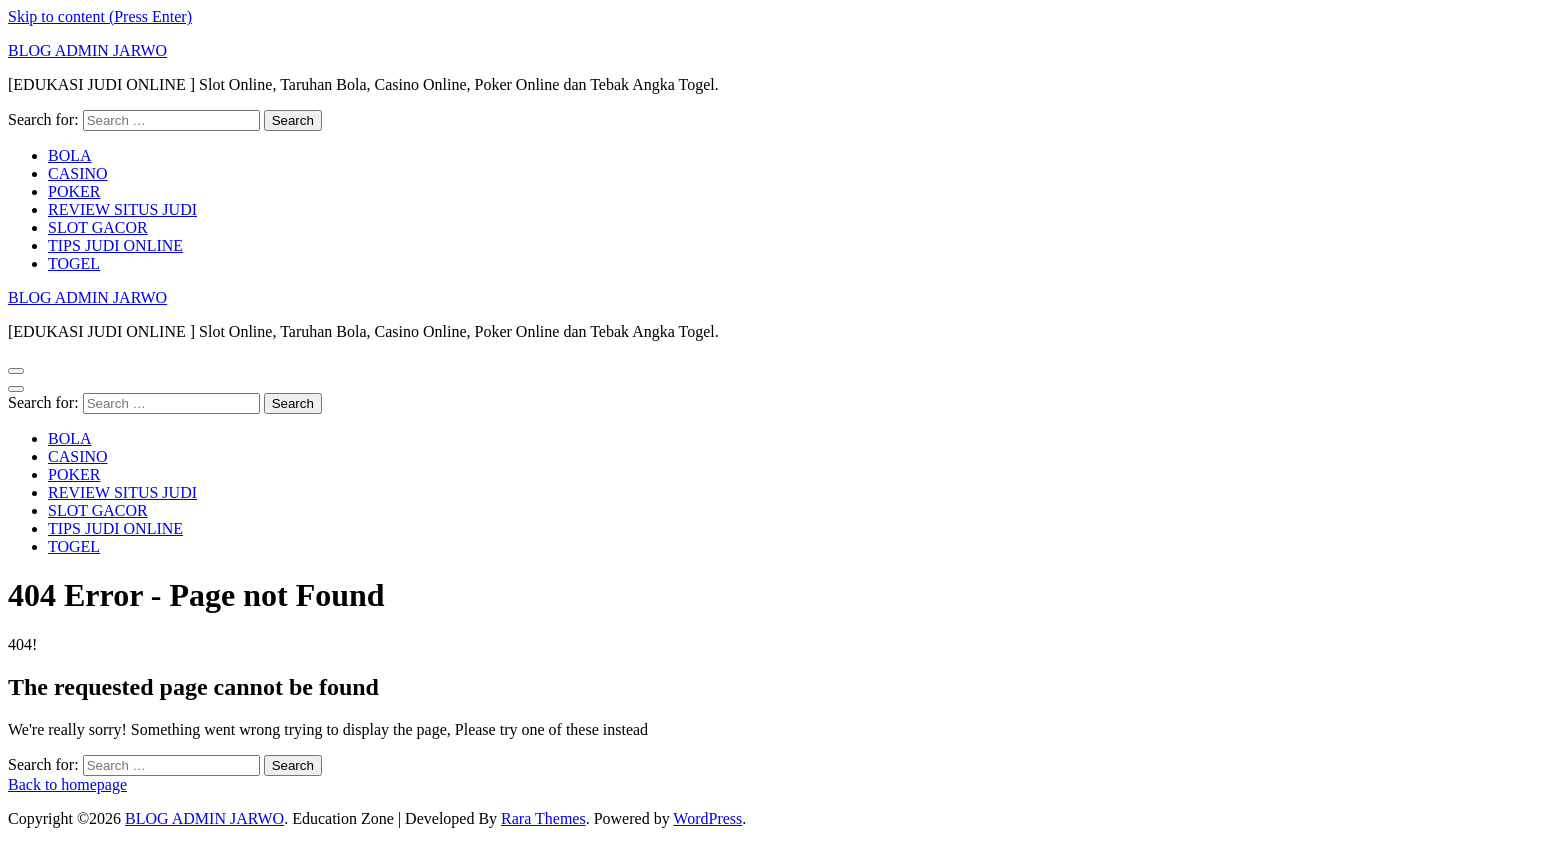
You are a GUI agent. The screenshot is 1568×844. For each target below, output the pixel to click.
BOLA (70, 155)
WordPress (707, 818)
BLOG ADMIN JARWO (87, 50)
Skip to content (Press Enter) (100, 16)
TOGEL (74, 263)
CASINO (78, 173)
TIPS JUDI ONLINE (115, 245)
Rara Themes (543, 818)
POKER (74, 191)
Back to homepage (67, 784)
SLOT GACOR (98, 227)
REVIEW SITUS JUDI (122, 209)
